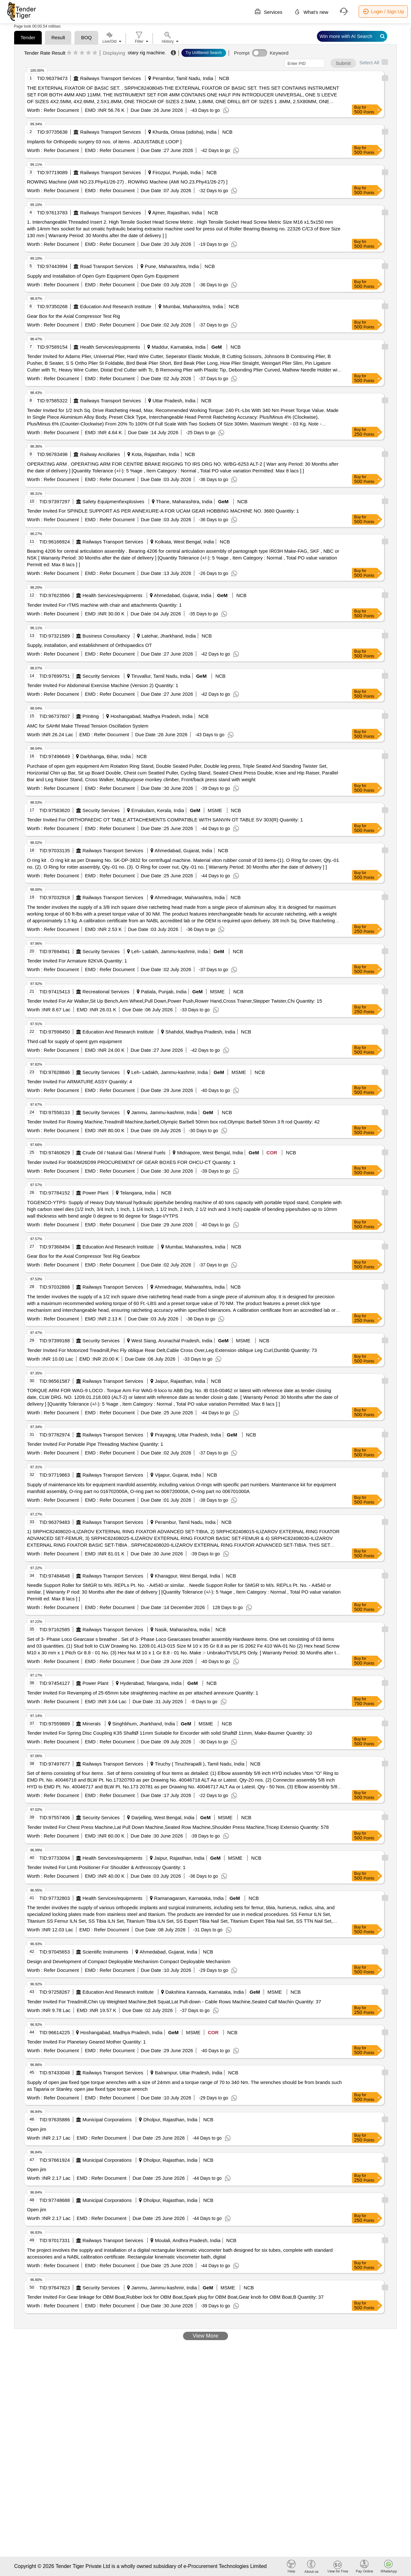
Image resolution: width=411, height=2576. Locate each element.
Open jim (36, 2129)
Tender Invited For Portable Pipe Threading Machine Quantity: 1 (95, 1444)
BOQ (86, 37)
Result (58, 37)
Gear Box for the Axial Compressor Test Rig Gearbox (83, 1256)
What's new (311, 11)
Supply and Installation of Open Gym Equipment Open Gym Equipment (103, 276)
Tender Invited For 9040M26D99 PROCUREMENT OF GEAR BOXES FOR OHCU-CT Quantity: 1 (131, 1162)
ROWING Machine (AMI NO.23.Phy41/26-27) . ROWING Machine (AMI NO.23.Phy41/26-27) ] (127, 181)
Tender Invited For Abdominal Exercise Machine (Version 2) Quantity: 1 (102, 685)
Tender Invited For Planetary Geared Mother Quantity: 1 (86, 2041)
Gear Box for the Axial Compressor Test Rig (73, 316)
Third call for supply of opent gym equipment (74, 1041)
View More (205, 2336)
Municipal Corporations (107, 2119)
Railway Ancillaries (100, 454)
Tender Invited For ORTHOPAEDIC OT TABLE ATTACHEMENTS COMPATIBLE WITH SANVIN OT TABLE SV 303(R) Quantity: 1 (165, 819)
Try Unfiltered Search (204, 52)
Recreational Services (106, 991)
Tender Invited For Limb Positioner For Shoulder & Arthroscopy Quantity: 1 (106, 1867)
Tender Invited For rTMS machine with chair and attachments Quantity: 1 (104, 605)
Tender (28, 37)
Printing (91, 716)
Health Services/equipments (110, 347)
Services (268, 11)
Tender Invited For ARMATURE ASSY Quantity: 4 (79, 1081)
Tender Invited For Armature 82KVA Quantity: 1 (77, 960)
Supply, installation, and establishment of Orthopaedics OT (89, 645)
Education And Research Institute (116, 306)
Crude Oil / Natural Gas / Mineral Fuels (124, 1152)
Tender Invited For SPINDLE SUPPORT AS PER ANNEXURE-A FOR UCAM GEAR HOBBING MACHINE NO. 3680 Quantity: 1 (163, 511)
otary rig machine (146, 52)
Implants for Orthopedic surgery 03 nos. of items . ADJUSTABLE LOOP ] (104, 141)
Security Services (101, 676)
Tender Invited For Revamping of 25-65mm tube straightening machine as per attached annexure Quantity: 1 (142, 1692)
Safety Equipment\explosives (113, 501)
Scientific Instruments (105, 1951)
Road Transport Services (106, 266)
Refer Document (60, 110)
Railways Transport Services (110, 78)
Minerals (92, 1723)
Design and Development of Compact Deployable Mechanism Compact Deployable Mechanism (129, 1961)
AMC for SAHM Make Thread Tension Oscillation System (87, 726)
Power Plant (96, 1192)
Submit (343, 63)
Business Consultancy (106, 636)
